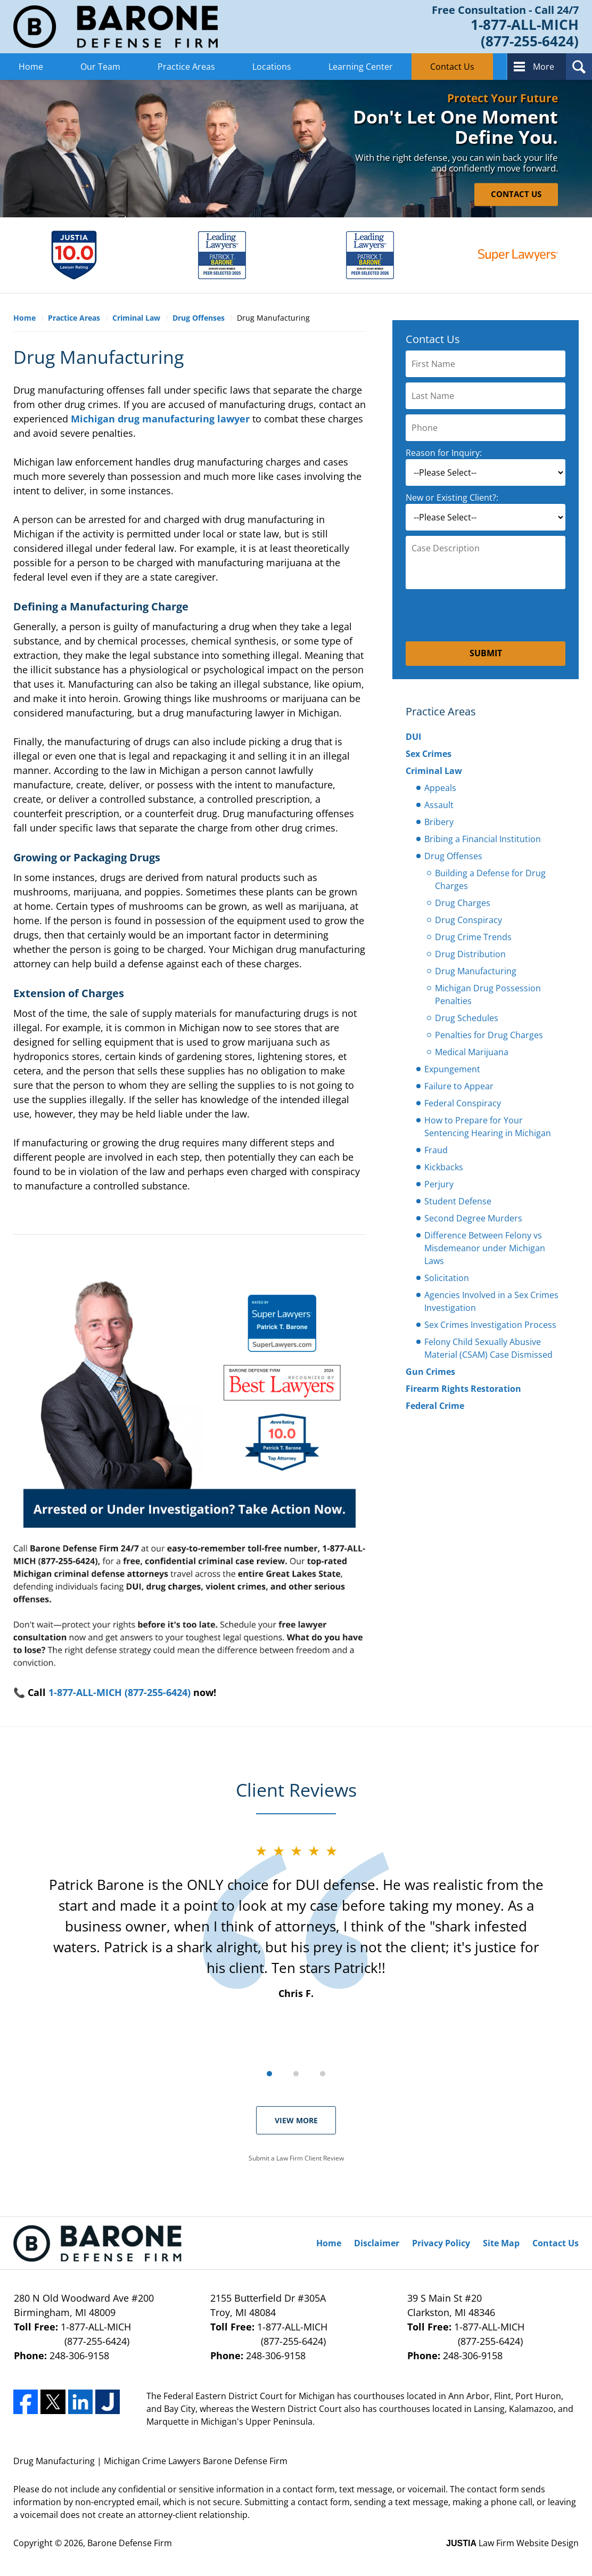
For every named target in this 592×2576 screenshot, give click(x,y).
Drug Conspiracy (468, 920)
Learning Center (360, 66)
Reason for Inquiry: (444, 453)
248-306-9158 (79, 2355)
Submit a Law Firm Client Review (296, 2158)
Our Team (100, 66)
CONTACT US (516, 193)
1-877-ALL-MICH (99, 2334)
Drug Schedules (466, 1018)
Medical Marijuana (471, 1052)
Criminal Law (434, 771)
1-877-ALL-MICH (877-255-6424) (119, 1692)
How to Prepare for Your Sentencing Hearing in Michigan (487, 1126)
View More (296, 2120)
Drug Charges (462, 903)
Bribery (439, 822)
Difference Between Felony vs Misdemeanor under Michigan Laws (484, 1248)
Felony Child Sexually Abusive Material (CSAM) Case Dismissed (488, 1348)
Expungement (452, 1069)
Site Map (501, 2243)
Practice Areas (186, 66)
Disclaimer (376, 2243)
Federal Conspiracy (462, 1103)
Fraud (436, 1150)
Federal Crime (435, 1406)
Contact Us (452, 66)
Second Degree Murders (473, 1218)
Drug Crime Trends (473, 937)
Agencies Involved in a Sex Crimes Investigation (491, 1301)
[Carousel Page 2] (296, 2073)
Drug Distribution (470, 954)
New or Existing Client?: (452, 497)
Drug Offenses (453, 856)
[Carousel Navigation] (296, 2073)
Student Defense (457, 1201)
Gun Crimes (430, 1371)
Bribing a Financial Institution (482, 839)
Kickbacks (443, 1167)
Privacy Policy (441, 2243)
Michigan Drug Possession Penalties (488, 994)
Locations (271, 66)
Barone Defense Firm (129, 2543)
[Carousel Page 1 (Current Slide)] (269, 2073)
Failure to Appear (459, 1086)
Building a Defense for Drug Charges (490, 879)
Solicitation (446, 1278)
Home (31, 66)
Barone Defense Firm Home (115, 26)
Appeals (440, 788)
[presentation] (485, 615)
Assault (439, 805)
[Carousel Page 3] (322, 2073)
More (543, 66)
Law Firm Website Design (512, 2543)
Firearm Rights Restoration (463, 1389)
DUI (413, 737)
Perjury (439, 1184)
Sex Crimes (428, 754)
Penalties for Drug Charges (489, 1035)
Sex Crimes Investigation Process (490, 1325)
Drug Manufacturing (475, 971)
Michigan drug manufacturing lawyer (160, 418)
